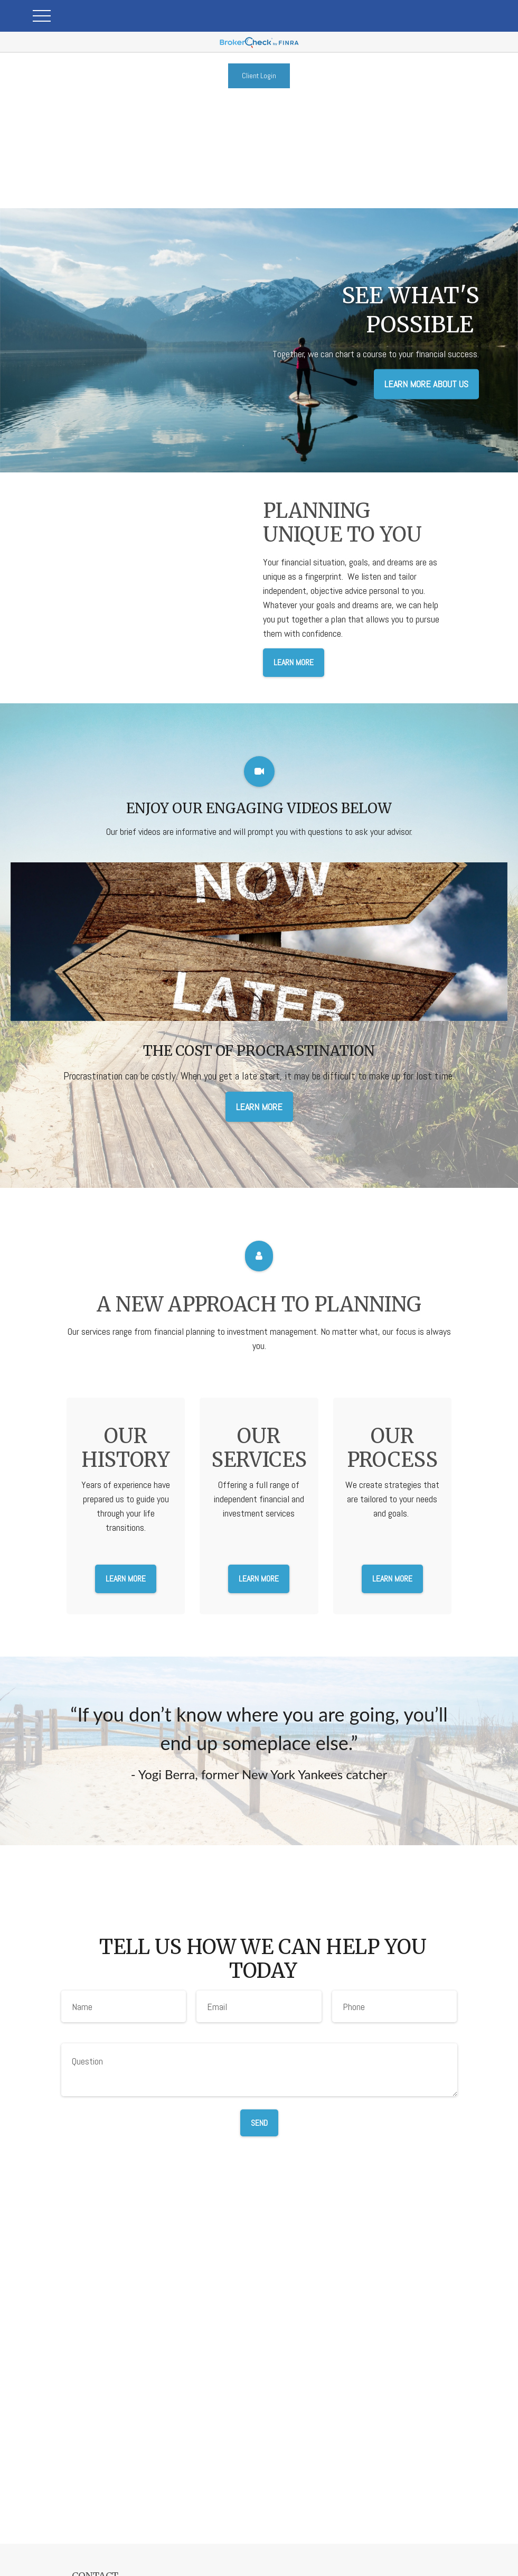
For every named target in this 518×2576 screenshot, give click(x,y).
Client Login (259, 75)
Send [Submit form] (259, 2122)
